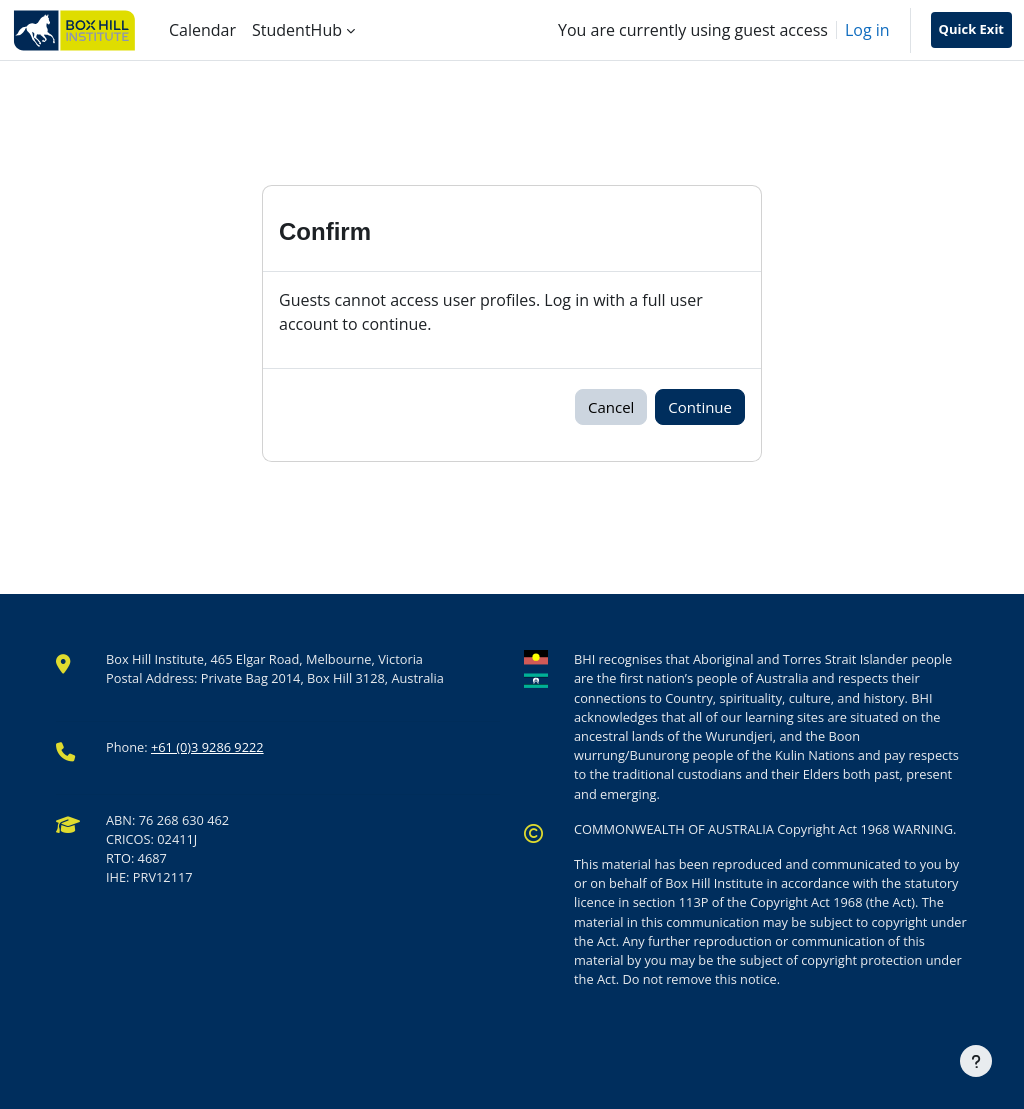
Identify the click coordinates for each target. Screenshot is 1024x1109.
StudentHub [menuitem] (297, 30)
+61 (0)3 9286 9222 (207, 747)
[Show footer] (976, 1061)
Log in (867, 30)
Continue (700, 407)
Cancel (611, 407)
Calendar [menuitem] (202, 30)
